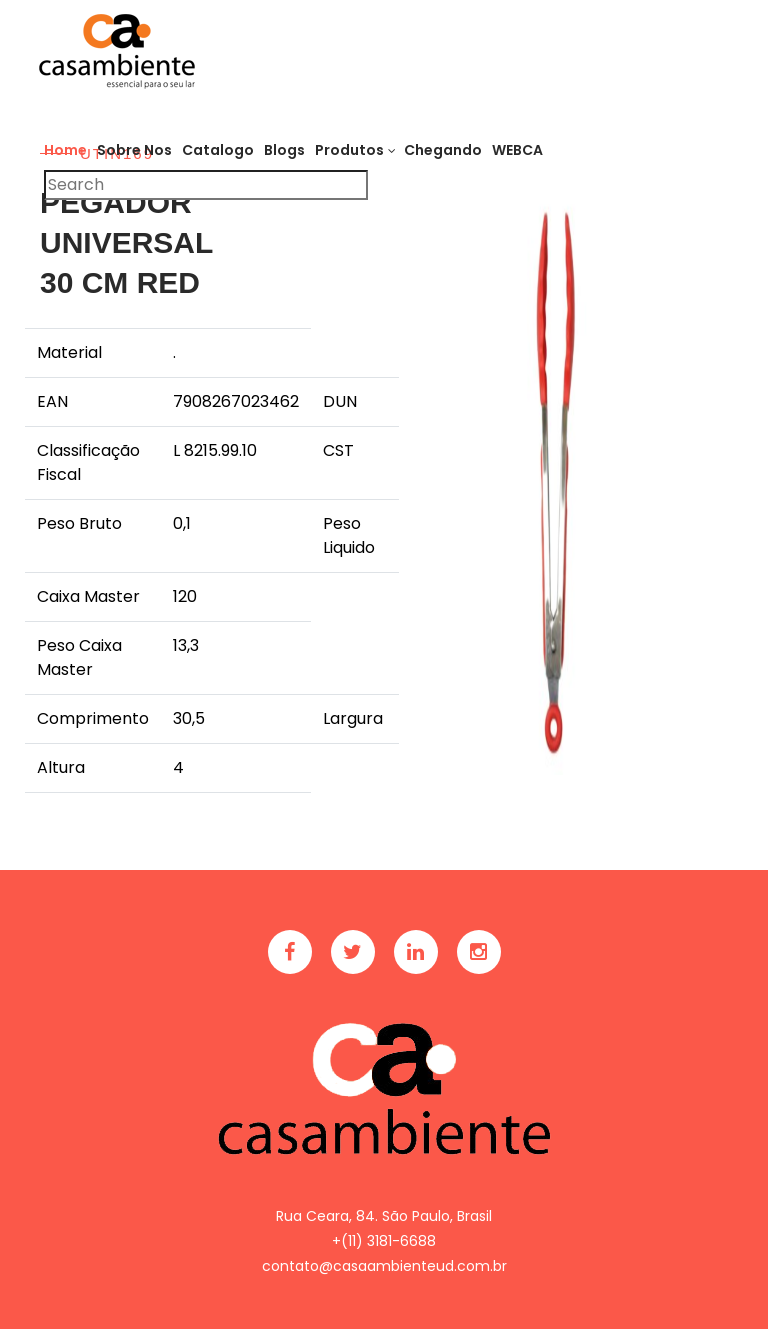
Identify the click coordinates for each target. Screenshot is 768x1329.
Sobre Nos (134, 150)
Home (65, 150)
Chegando (443, 150)
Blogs (284, 150)
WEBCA (517, 150)
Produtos (349, 150)
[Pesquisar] (206, 185)
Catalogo (218, 150)
